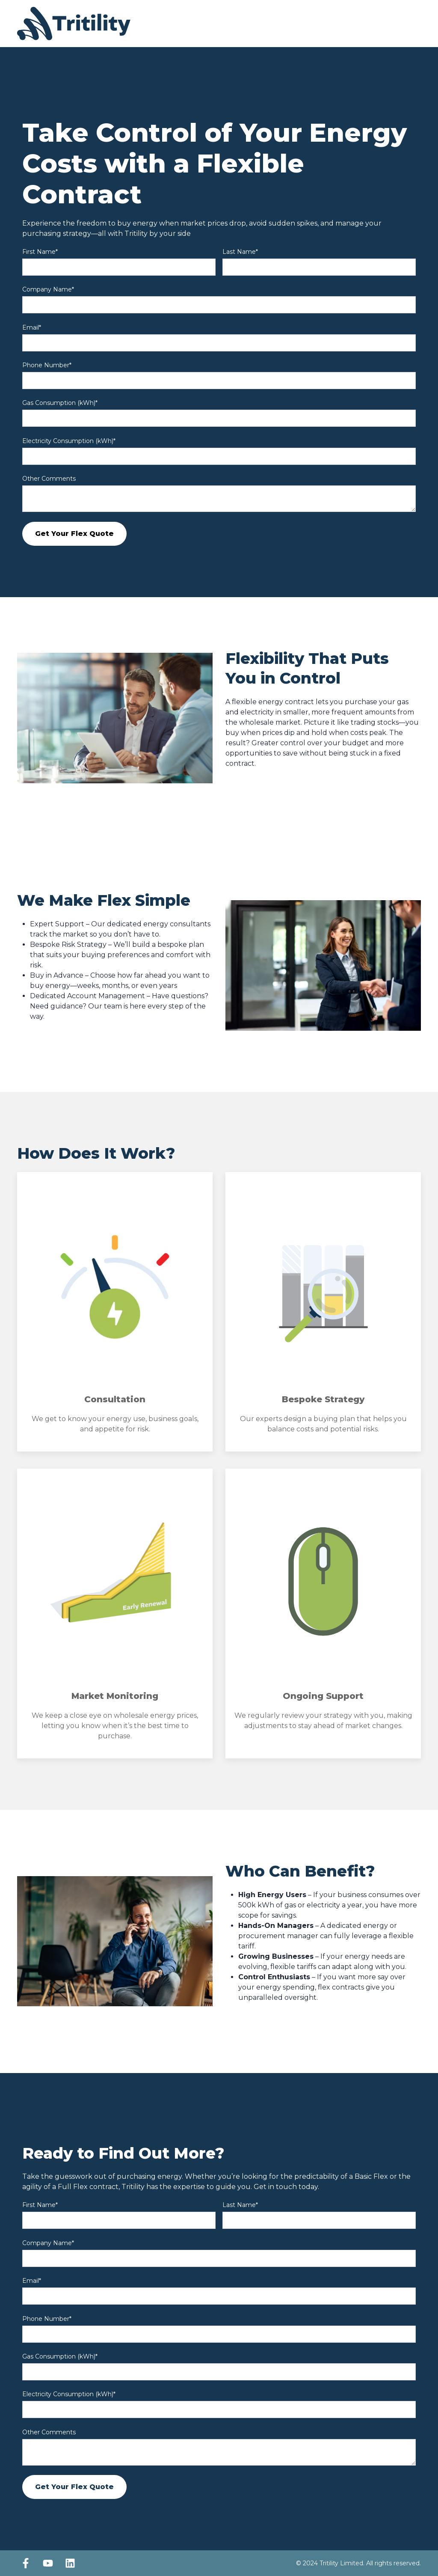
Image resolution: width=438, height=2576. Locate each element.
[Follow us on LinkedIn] (70, 2563)
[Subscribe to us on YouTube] (47, 2563)
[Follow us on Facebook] (25, 2563)
